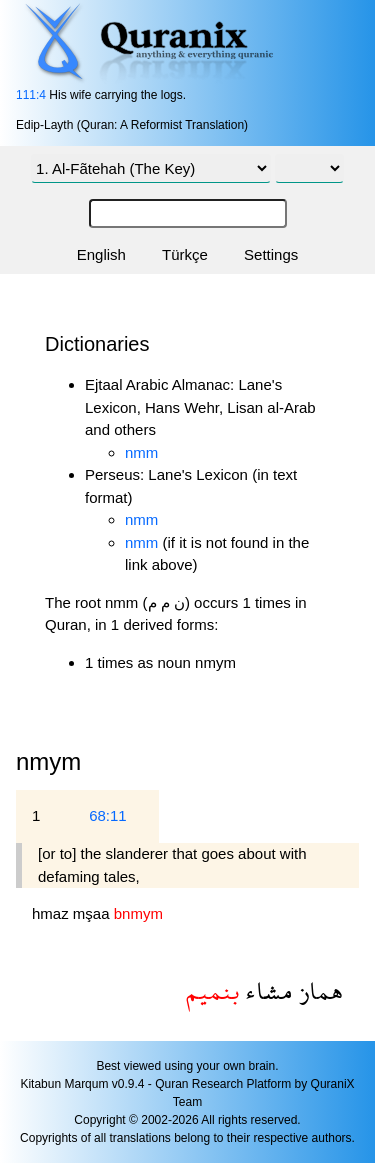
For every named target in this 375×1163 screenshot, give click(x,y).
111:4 (31, 95)
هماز (318, 990)
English (101, 254)
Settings (271, 254)
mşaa (93, 913)
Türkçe (185, 254)
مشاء (266, 990)
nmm (141, 452)
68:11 (108, 815)
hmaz (52, 913)
